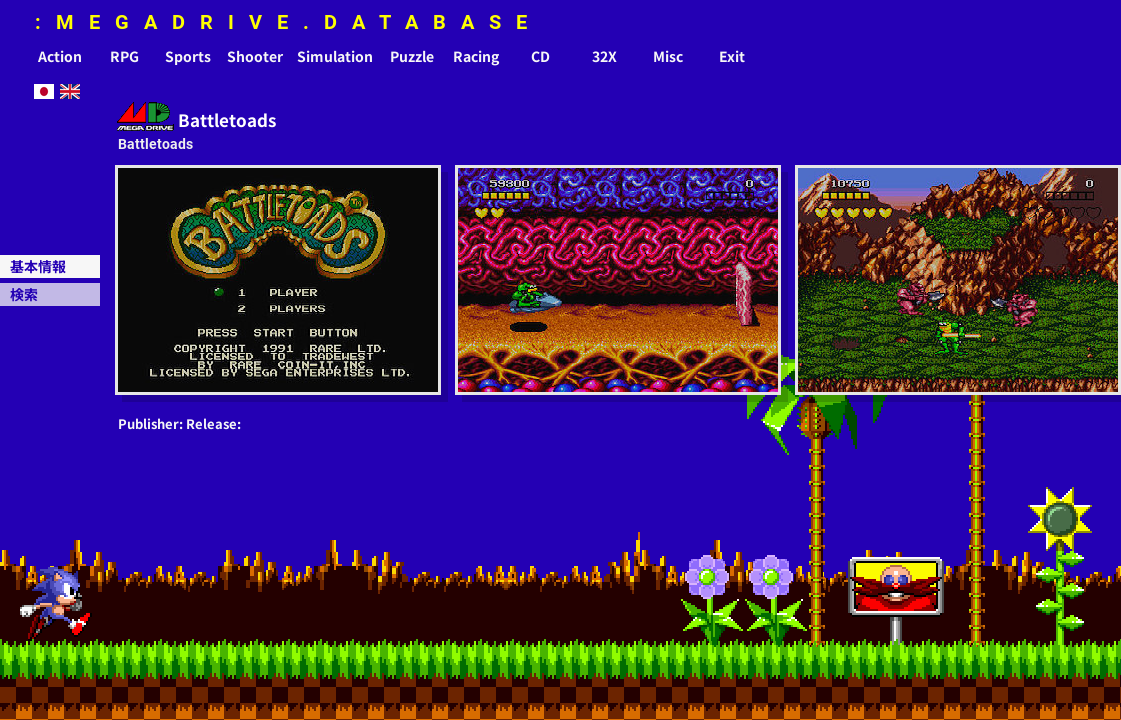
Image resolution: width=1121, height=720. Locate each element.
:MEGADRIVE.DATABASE (288, 22)
